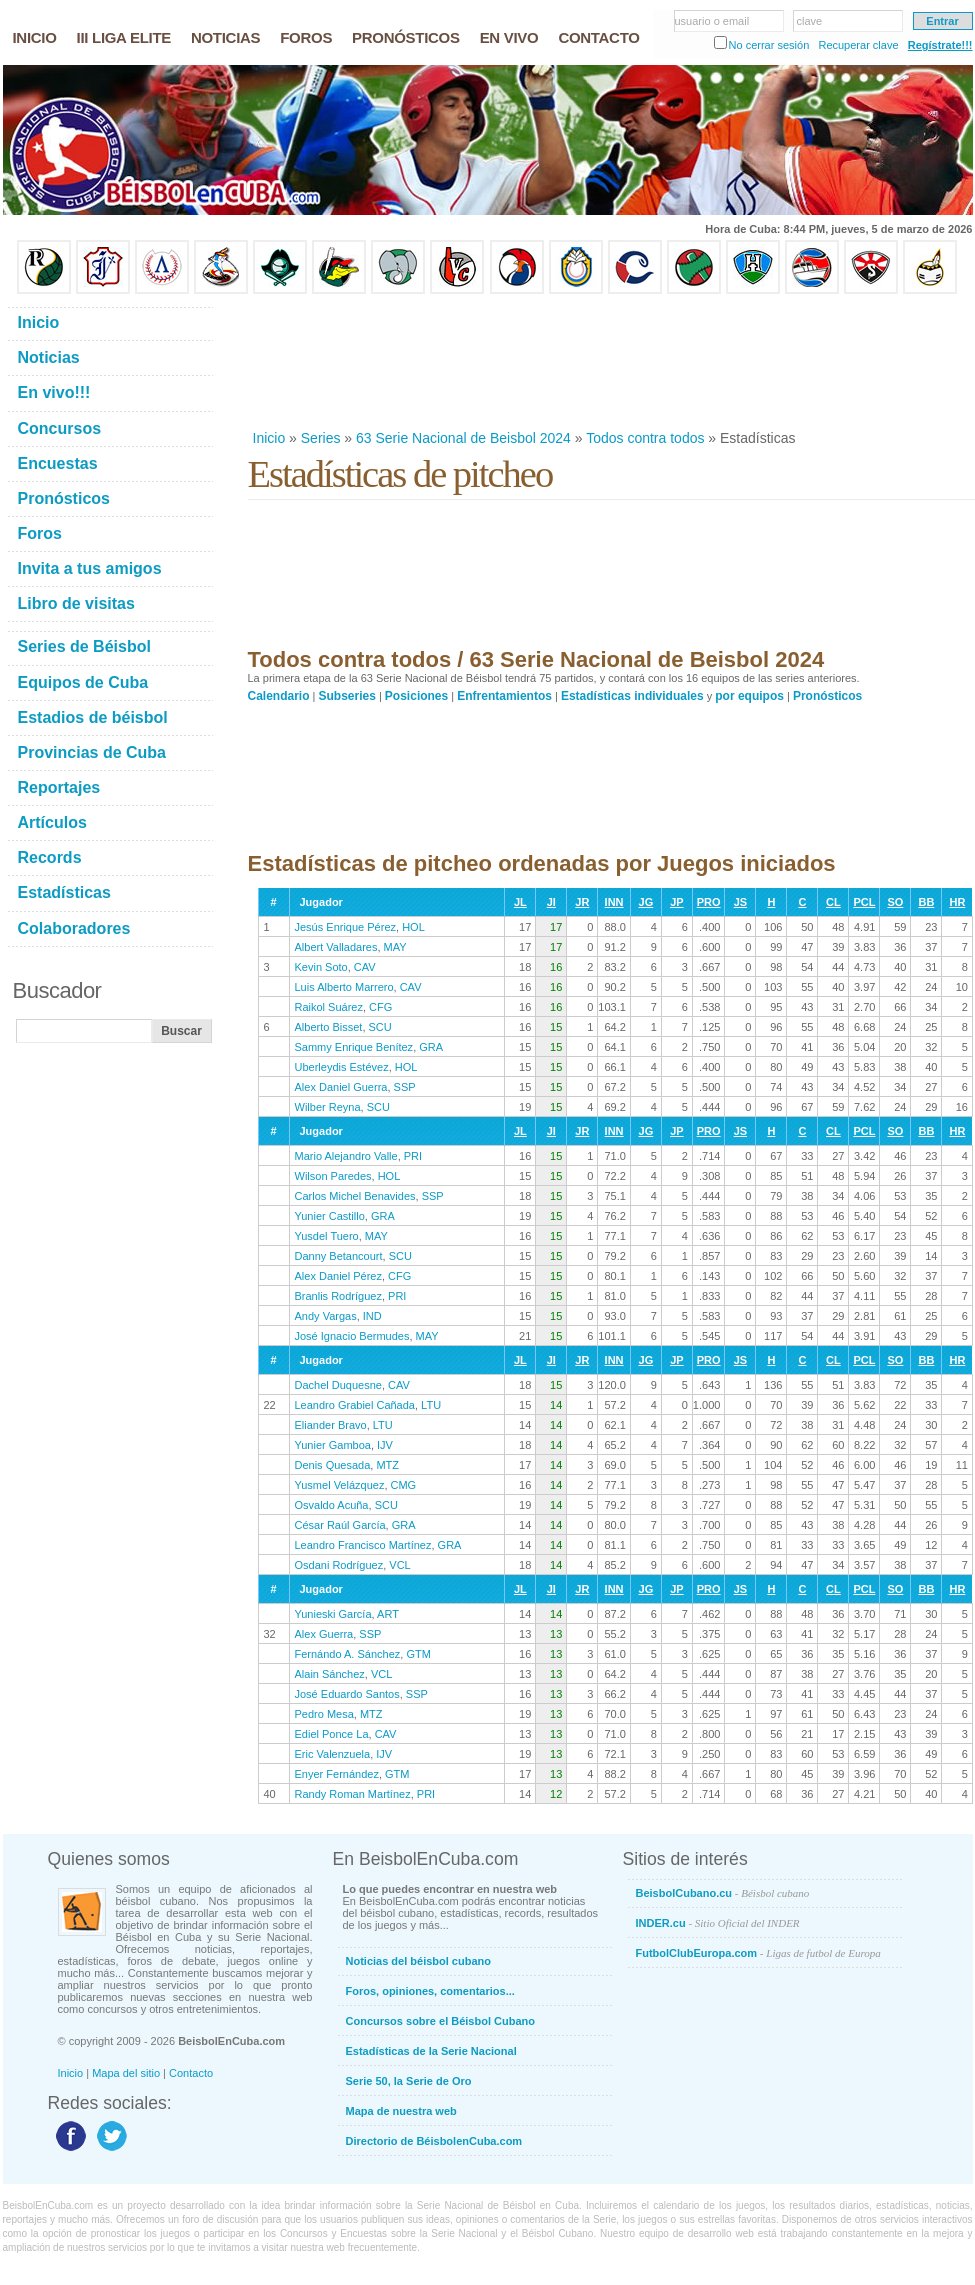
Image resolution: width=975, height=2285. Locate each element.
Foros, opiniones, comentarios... (430, 1991)
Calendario (279, 696)
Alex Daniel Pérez (338, 1276)
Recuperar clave (858, 45)
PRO (709, 902)
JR (582, 902)
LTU (431, 1405)
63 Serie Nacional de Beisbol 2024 (463, 438)
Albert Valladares (336, 947)
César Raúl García (340, 1525)
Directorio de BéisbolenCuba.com (434, 2141)
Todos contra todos (645, 438)
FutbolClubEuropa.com (758, 1953)
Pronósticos (827, 696)
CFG (380, 1007)
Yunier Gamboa (333, 1445)
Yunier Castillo (330, 1216)
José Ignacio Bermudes (352, 1336)
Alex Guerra (324, 1634)
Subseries (347, 696)
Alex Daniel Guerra (341, 1087)
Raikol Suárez (329, 1007)
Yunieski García (333, 1614)
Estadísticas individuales (632, 696)
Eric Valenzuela (333, 1754)
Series (321, 438)
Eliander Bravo (331, 1425)
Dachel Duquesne (338, 1385)
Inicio (269, 438)
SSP (405, 1087)
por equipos (749, 696)
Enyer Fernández (337, 1774)
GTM (418, 1654)
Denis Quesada (333, 1465)
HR (957, 902)
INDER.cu (718, 1923)
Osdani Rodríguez (339, 1565)
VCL (399, 1565)
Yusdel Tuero (327, 1236)
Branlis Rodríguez (338, 1296)
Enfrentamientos (504, 696)
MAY (395, 947)
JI (551, 902)
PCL (864, 902)
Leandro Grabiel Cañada (355, 1405)
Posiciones (416, 696)
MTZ (387, 1465)
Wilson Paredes (333, 1176)
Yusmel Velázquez (340, 1485)
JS (740, 902)
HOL (413, 927)
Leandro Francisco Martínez (363, 1545)
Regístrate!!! (940, 45)
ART (388, 1614)
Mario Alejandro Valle (346, 1156)
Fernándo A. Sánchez (348, 1654)
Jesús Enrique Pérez (346, 927)
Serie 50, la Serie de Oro (409, 2081)
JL (520, 902)
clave (810, 21)
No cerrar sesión (769, 45)
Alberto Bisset (329, 1027)
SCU (380, 1027)
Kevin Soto (321, 967)
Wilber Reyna (328, 1107)
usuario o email (712, 21)
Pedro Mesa (324, 1714)
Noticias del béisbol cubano (418, 1961)
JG (646, 902)
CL (833, 902)
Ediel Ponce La (332, 1734)
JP (676, 902)
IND (372, 1316)
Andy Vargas (326, 1316)
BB (926, 902)
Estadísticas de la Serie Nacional (431, 2051)
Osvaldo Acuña (332, 1505)
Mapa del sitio (126, 2073)
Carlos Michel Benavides (355, 1196)
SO (895, 902)
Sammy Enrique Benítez (354, 1047)
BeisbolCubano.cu (723, 1893)
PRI (413, 1156)
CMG (404, 1485)
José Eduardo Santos (347, 1694)
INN (614, 902)
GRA (431, 1047)
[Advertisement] (321, 361)
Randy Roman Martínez (353, 1794)
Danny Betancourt (339, 1256)
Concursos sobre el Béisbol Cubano (440, 2021)
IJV (385, 1445)
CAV (365, 967)
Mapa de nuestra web (401, 2111)
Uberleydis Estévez (342, 1067)
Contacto (191, 2073)
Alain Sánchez (330, 1674)
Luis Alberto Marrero (344, 987)
